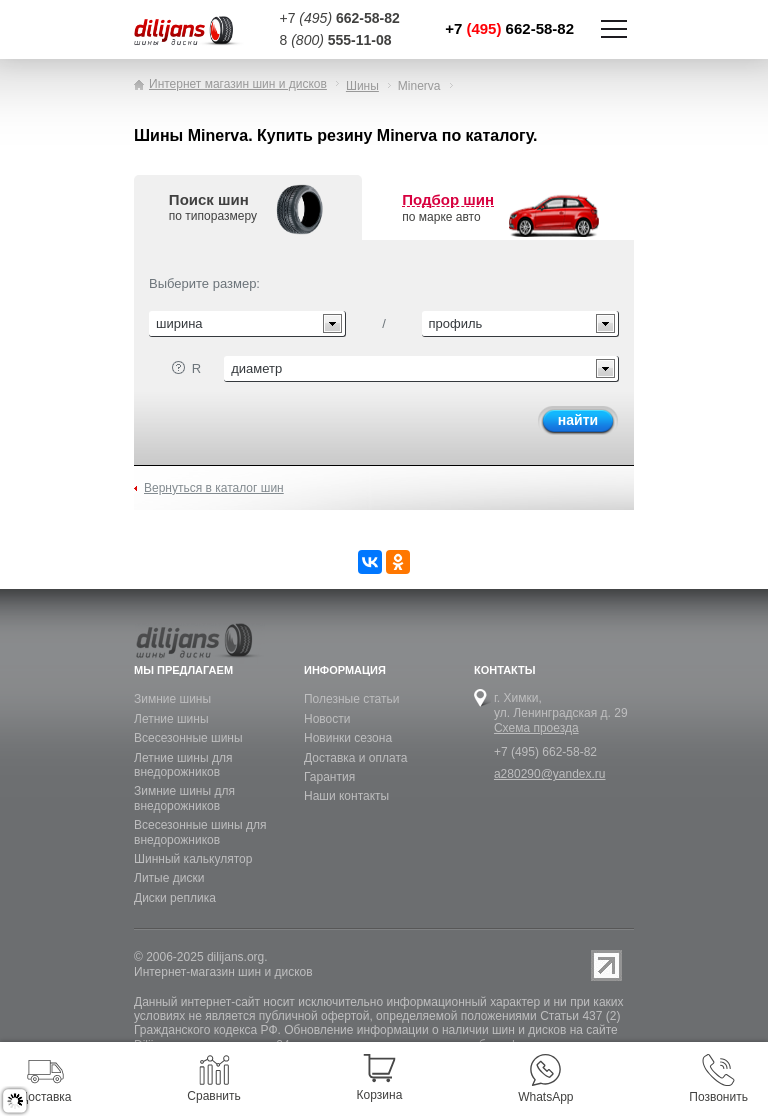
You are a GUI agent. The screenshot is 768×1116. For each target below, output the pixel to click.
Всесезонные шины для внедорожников (200, 832)
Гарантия (329, 777)
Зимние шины (172, 699)
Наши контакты (346, 796)
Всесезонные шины (188, 738)
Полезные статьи (351, 699)
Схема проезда (536, 728)
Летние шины (171, 719)
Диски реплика (175, 898)
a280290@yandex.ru (550, 774)
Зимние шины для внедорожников (184, 798)
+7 (509, 28)
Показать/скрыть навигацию (614, 29)
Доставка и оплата (356, 758)
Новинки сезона (348, 738)
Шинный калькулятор (193, 859)
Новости (327, 719)
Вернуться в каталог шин (214, 488)
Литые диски (169, 878)
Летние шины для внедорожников (183, 765)
